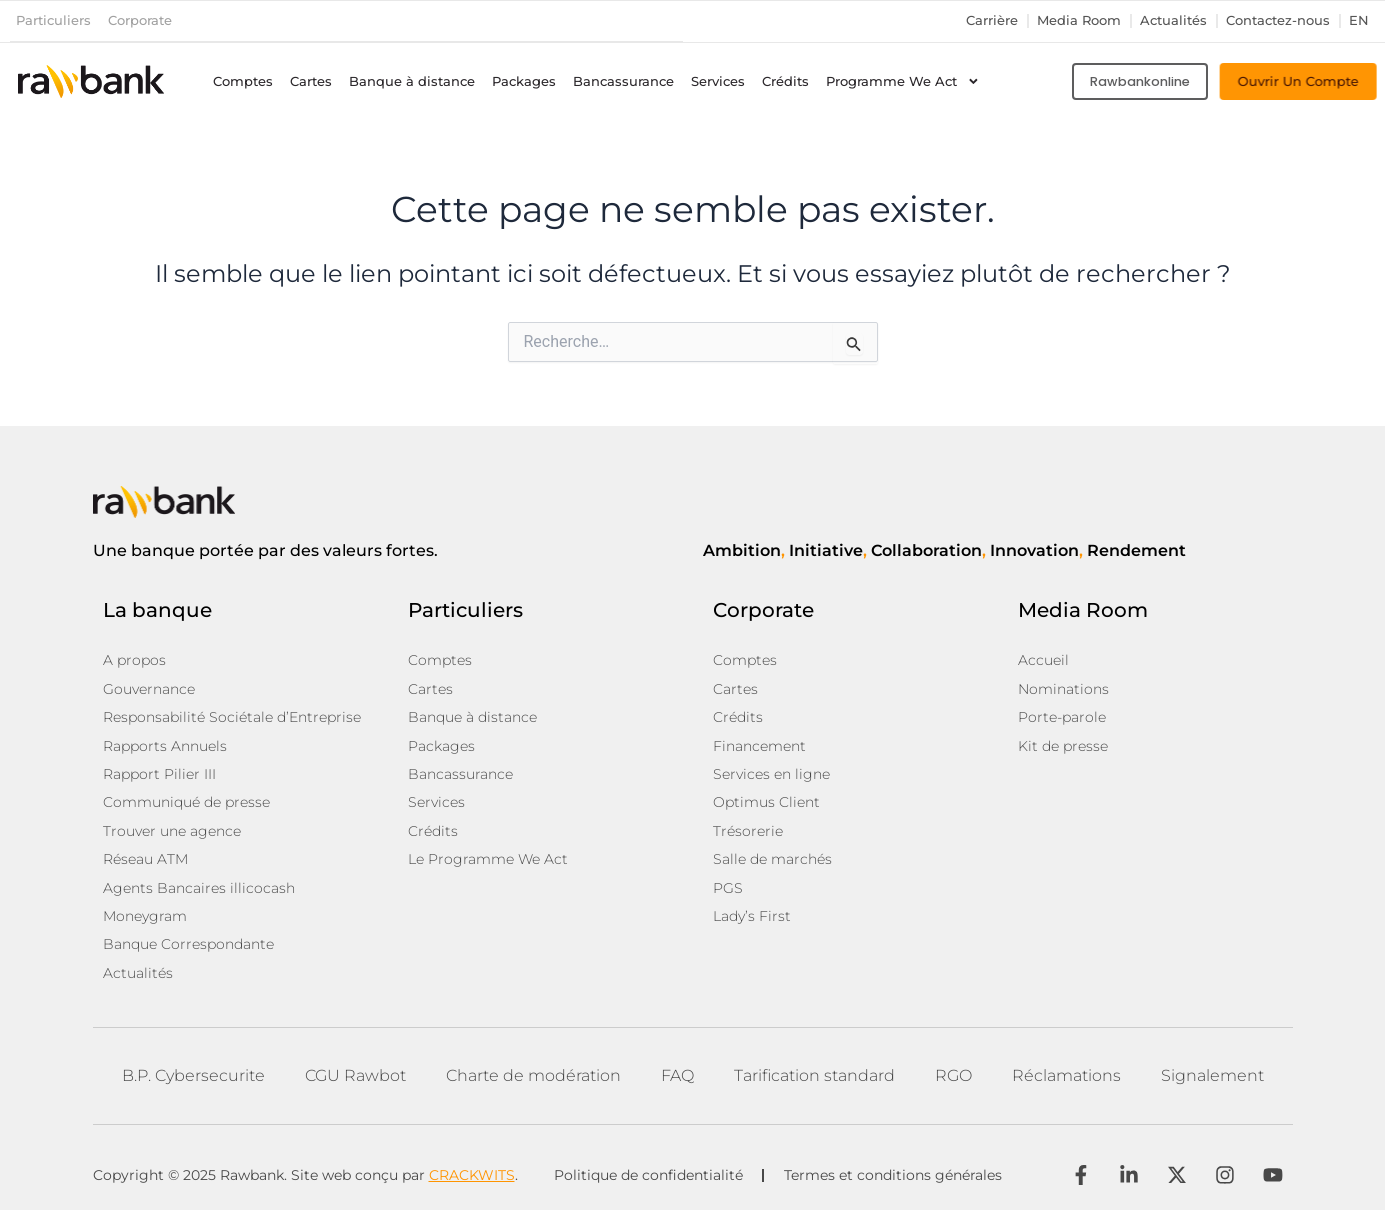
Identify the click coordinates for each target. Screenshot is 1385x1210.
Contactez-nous (1278, 20)
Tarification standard (814, 1070)
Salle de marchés (772, 856)
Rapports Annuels (165, 744)
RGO (953, 1070)
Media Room (1079, 20)
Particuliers (53, 20)
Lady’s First (752, 912)
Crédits (785, 80)
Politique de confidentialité (648, 1170)
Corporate (140, 20)
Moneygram (145, 912)
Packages (524, 80)
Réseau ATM (145, 856)
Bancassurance (623, 80)
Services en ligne (771, 772)
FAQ (677, 1070)
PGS (728, 884)
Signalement (1212, 1070)
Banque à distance (412, 80)
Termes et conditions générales (894, 1170)
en (1359, 20)
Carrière (992, 20)
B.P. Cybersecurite (193, 1070)
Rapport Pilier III (159, 772)
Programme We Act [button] (903, 81)
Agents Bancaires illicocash (199, 884)
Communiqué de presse (186, 800)
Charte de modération (533, 1070)
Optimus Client (766, 800)
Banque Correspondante (188, 940)
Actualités (1173, 20)
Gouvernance (149, 688)
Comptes (243, 80)
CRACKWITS (472, 1169)
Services (718, 80)
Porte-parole (1062, 716)
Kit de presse (1063, 744)
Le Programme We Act (488, 856)
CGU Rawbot (355, 1070)
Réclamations (1066, 1070)
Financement (759, 744)
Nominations (1063, 688)
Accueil (1043, 660)
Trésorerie (748, 828)
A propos (134, 660)
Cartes (311, 80)
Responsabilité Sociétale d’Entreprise (232, 716)
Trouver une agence (172, 828)
